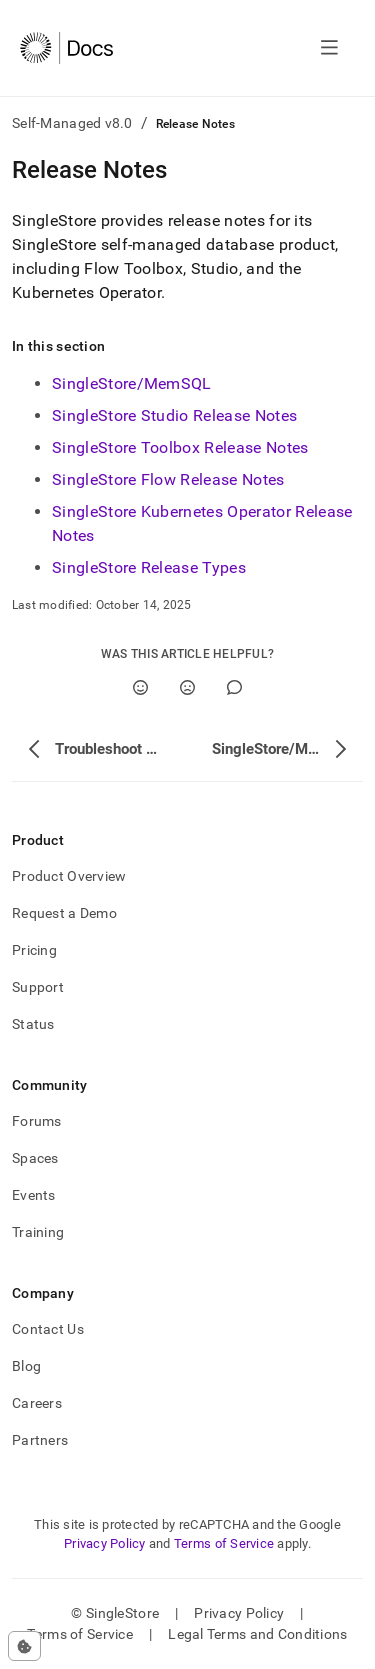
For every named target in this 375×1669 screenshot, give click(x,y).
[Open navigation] (329, 48)
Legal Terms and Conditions (257, 1634)
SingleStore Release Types (149, 567)
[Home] (66, 48)
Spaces (35, 1158)
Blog (26, 1366)
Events (34, 1195)
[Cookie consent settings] (24, 1646)
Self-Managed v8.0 (72, 123)
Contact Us (48, 1329)
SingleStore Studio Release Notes (174, 415)
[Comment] (234, 687)
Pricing (34, 950)
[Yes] (140, 687)
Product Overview (69, 876)
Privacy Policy (105, 1543)
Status (33, 1024)
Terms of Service (224, 1543)
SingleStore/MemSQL (132, 383)
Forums (37, 1121)
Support (38, 987)
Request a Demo (64, 913)
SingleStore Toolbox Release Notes (180, 447)
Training (38, 1232)
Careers (37, 1403)
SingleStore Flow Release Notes (168, 479)
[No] (187, 687)
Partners (40, 1440)
